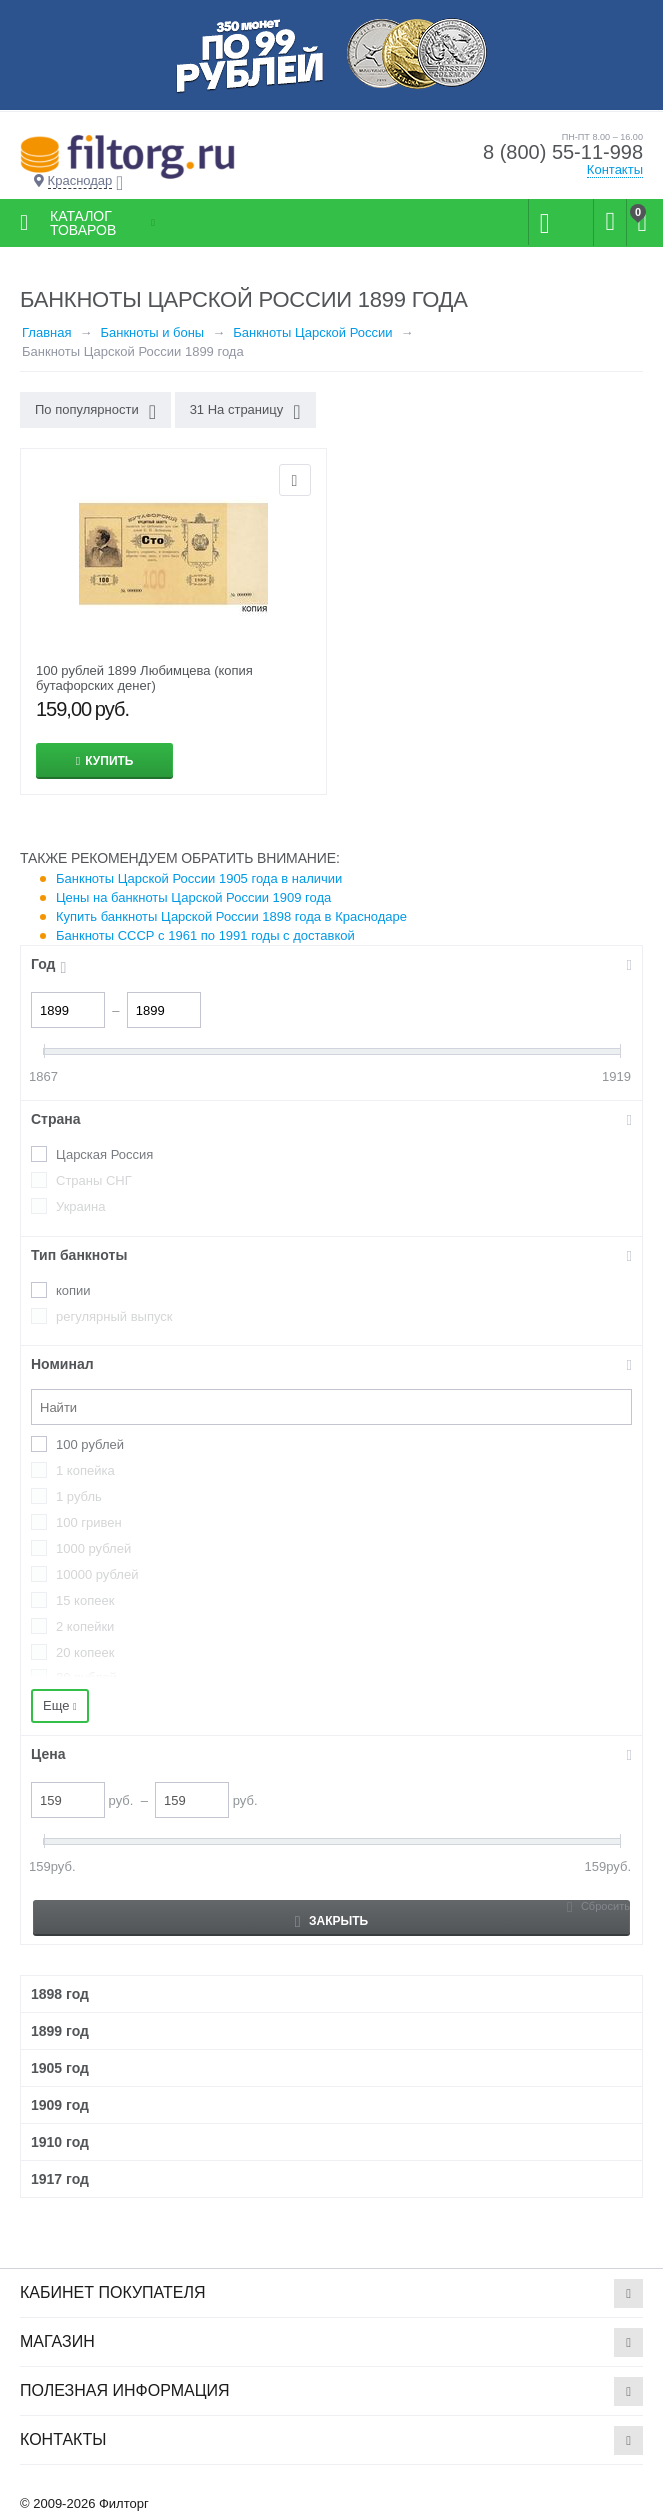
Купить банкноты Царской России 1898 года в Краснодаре (231, 916)
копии (73, 1290)
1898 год (60, 1994)
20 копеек (85, 1652)
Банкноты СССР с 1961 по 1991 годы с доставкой (205, 935)
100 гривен (89, 1522)
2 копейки (85, 1626)
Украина (81, 1206)
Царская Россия (104, 1154)
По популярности (95, 412)
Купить (109, 761)
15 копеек (85, 1600)
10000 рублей (97, 1574)
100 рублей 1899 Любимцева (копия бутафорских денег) (144, 678)
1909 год (60, 2105)
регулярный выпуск (114, 1316)
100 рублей (90, 1444)
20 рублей (86, 1677)
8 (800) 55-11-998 (563, 152)
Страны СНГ (94, 1180)
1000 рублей (93, 1548)
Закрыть (331, 1921)
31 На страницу (245, 412)
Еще (60, 1705)
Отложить (295, 480)
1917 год (60, 2179)
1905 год (60, 2068)
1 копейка (85, 1470)
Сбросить (605, 1906)
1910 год (60, 2142)
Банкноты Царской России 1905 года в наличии (199, 878)
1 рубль (79, 1496)
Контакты (615, 169)
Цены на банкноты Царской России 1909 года (193, 897)
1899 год (60, 2031)
